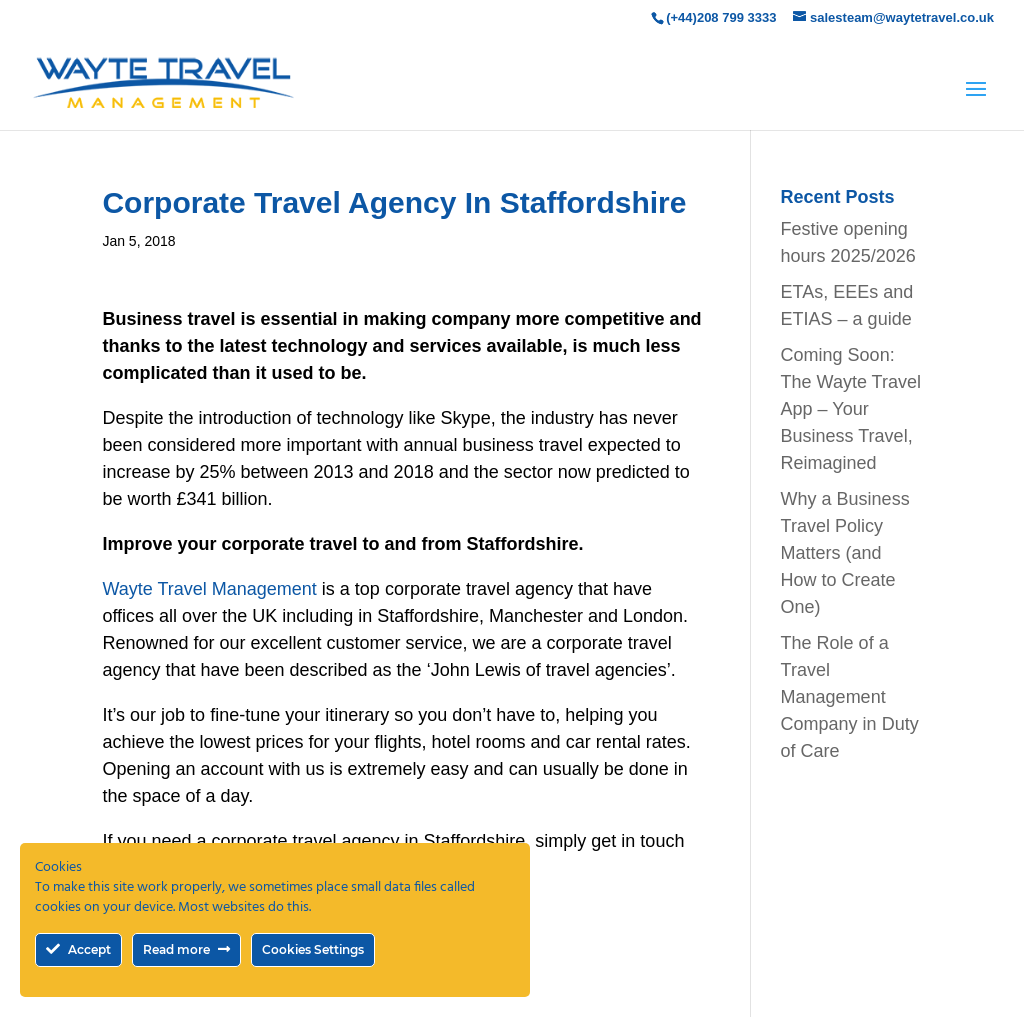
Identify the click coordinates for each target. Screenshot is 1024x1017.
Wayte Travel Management (209, 589)
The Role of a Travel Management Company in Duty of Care (850, 697)
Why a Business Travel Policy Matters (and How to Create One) (845, 553)
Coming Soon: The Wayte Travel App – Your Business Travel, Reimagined (851, 409)
